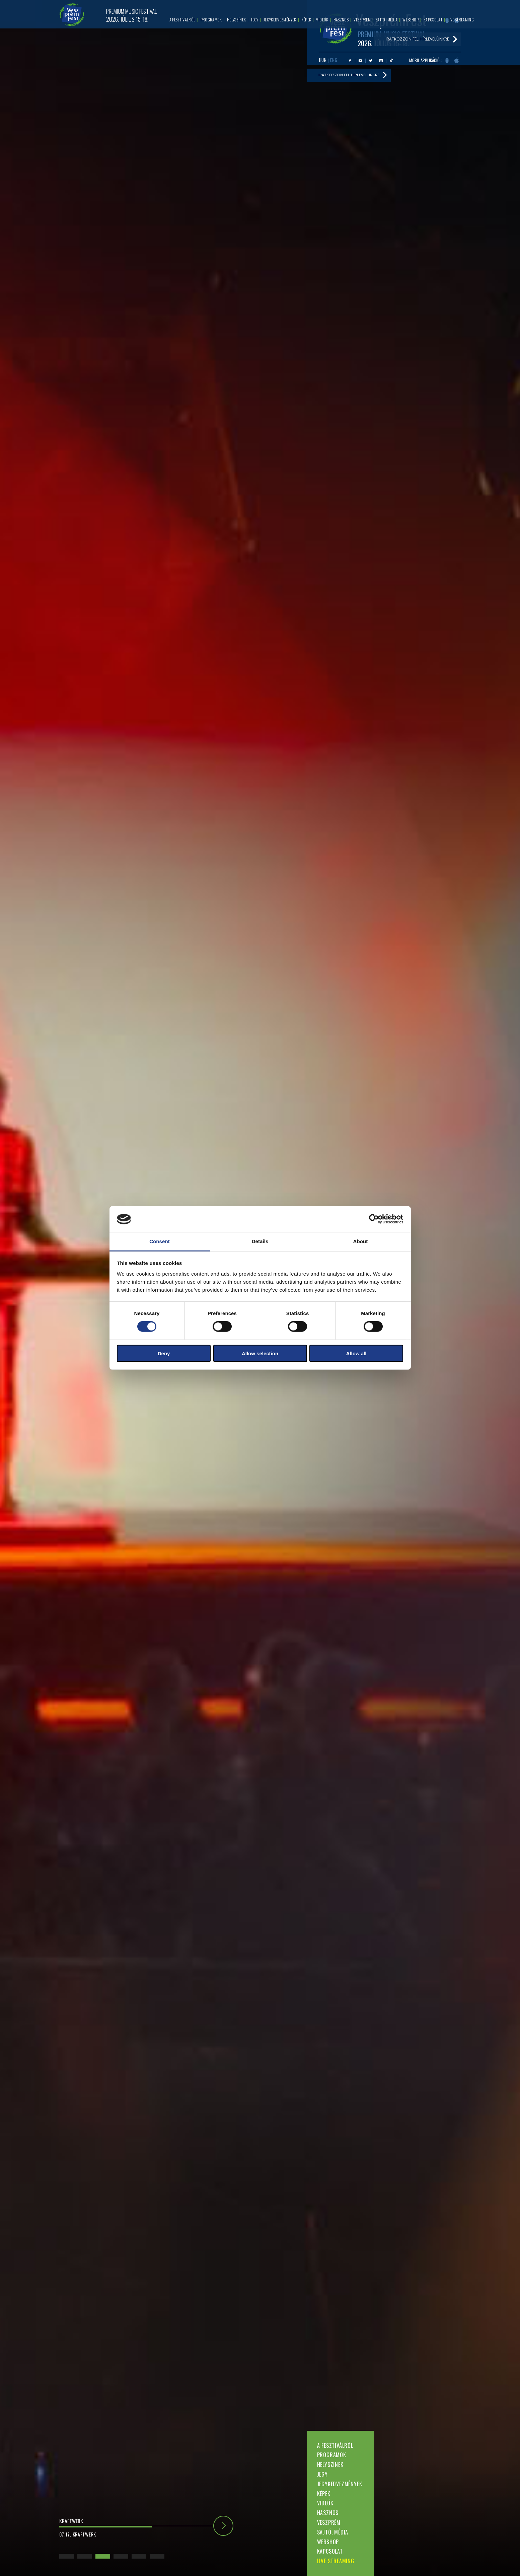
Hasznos (328, 2513)
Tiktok (391, 61)
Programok (331, 2455)
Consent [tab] (159, 1241)
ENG (333, 60)
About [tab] (360, 1241)
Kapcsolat (330, 2551)
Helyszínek (330, 2465)
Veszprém (329, 2522)
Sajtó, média (333, 2532)
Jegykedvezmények (339, 2484)
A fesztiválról (335, 2445)
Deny (164, 1353)
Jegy (322, 2474)
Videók (325, 2503)
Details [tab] (260, 1241)
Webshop (328, 2542)
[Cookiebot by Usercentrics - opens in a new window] (374, 1219)
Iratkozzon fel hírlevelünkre (350, 76)
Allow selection (260, 1353)
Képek (323, 2494)
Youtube (360, 61)
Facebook (350, 61)
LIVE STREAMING (335, 2561)
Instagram (381, 61)
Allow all (356, 1353)
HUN (323, 60)
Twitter (370, 61)
